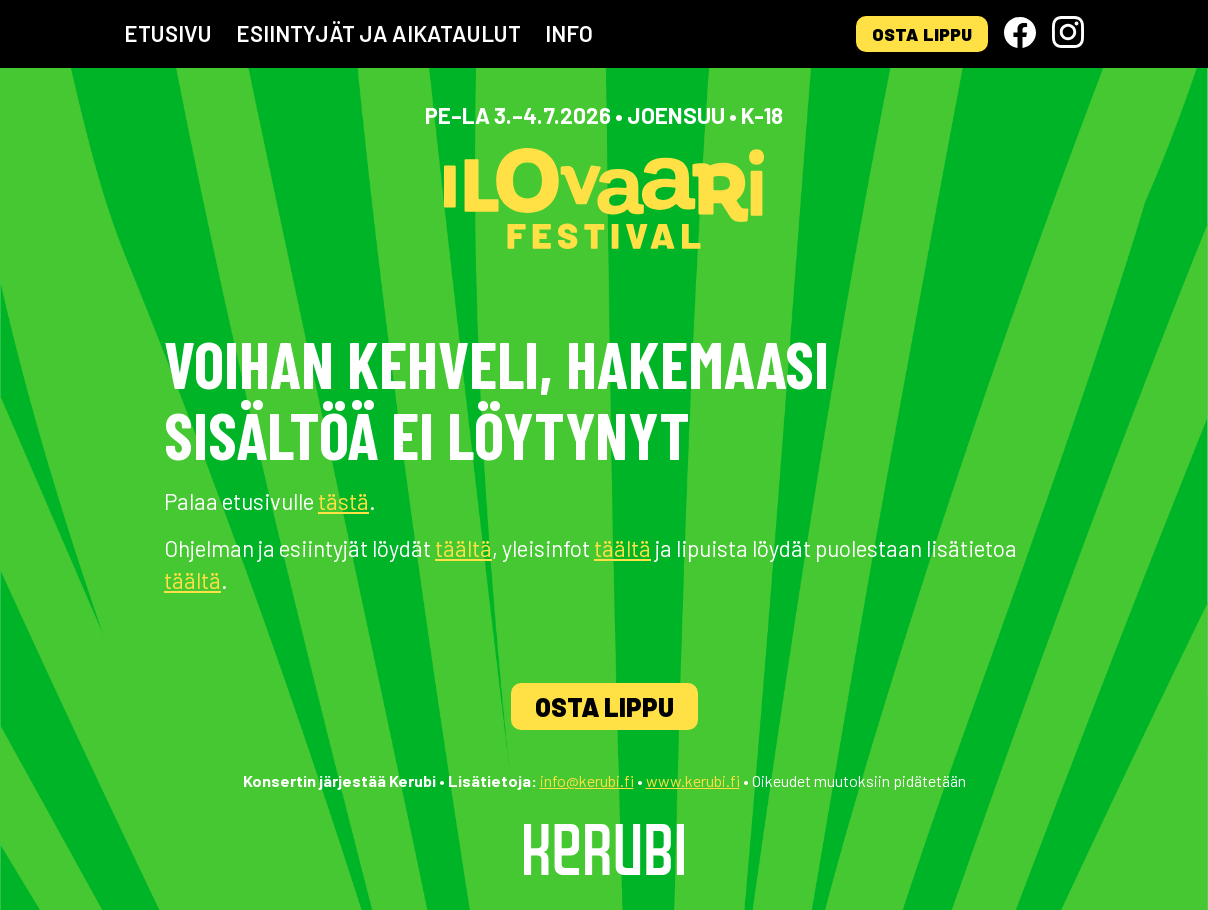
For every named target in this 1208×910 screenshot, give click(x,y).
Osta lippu (922, 34)
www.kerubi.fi (693, 780)
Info (569, 33)
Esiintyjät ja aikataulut (378, 33)
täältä (463, 548)
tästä (343, 501)
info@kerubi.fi (587, 780)
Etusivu (168, 33)
